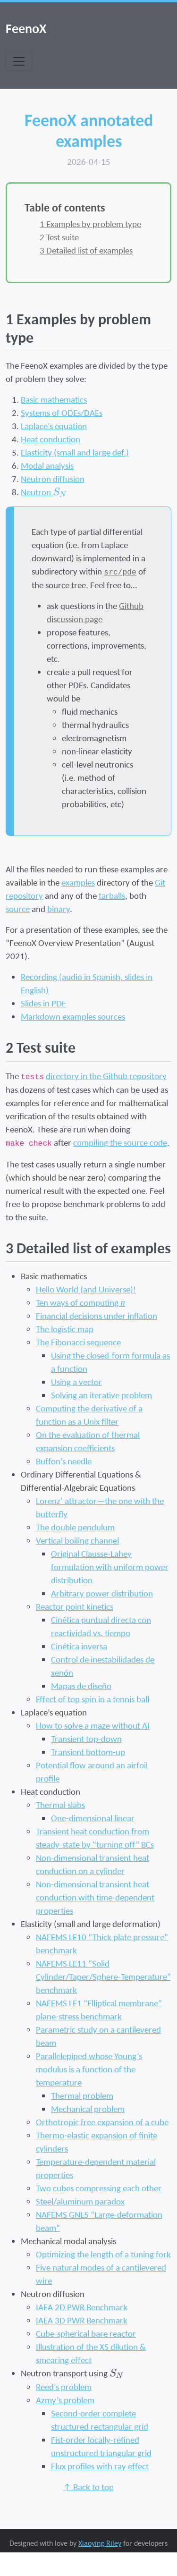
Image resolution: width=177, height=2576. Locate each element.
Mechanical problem (88, 2108)
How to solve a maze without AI (93, 1725)
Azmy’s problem (65, 2400)
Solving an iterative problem (101, 1395)
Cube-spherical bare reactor (86, 2333)
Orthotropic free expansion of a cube (102, 2122)
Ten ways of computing (80, 1302)
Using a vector (76, 1381)
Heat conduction (50, 439)
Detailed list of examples (86, 250)
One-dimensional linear (93, 1818)
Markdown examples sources (73, 1016)
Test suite (59, 237)
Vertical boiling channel (77, 1540)
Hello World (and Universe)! (86, 1289)
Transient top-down (86, 1738)
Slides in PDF (43, 1003)
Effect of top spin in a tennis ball (92, 1699)
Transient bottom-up (88, 1751)
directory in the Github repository (106, 1075)
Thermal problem (82, 2095)
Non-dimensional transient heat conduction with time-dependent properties (95, 1897)
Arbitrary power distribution (102, 1593)
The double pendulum (75, 1527)
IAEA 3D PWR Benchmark (81, 2320)
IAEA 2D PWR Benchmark (81, 2307)
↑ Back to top (88, 2486)
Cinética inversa (79, 1646)
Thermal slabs (60, 1804)
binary (58, 908)
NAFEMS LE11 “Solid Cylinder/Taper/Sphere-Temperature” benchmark (103, 1976)
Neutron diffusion (52, 478)
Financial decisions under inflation (96, 1315)
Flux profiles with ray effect (100, 2466)
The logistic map (64, 1328)
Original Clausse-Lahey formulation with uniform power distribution (110, 1567)
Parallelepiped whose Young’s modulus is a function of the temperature (89, 2069)
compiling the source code (120, 1142)
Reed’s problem (64, 2386)
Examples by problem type (90, 223)
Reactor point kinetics (74, 1606)
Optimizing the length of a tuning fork (103, 2254)
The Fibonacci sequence (78, 1342)
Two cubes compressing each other (98, 2188)
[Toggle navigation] (19, 61)
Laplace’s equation (54, 425)
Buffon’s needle (64, 1461)
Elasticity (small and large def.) (75, 452)
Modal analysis (47, 465)
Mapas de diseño (81, 1685)
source (18, 908)
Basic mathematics (54, 399)
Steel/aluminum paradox (80, 2201)
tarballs (112, 895)
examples (78, 882)
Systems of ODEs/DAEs (61, 412)
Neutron (44, 492)
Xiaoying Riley (99, 2543)
